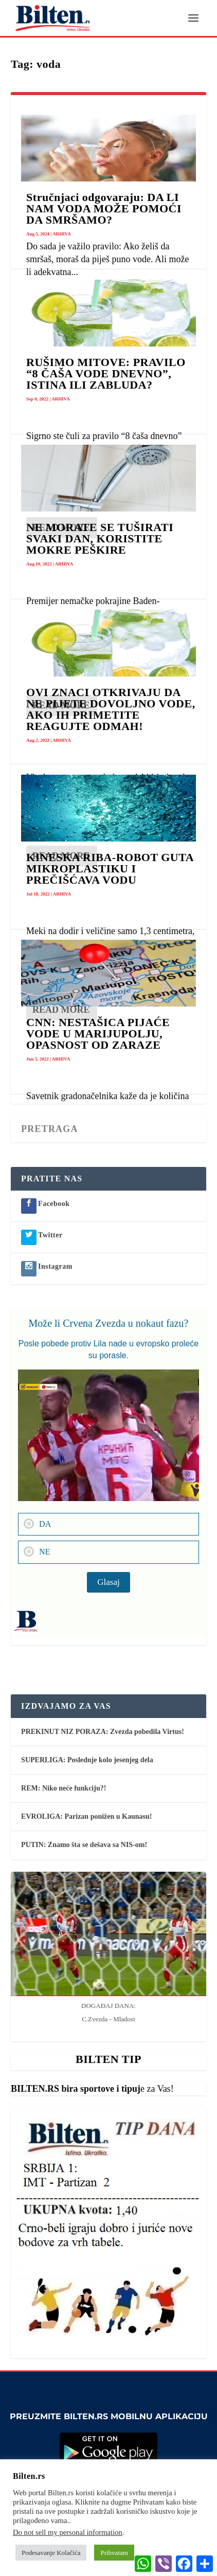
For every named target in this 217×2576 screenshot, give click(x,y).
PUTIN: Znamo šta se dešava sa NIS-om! (84, 1845)
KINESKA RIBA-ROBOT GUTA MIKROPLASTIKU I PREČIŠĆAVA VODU (109, 868)
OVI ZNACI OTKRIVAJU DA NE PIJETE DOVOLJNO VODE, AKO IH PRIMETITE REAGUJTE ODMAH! (110, 709)
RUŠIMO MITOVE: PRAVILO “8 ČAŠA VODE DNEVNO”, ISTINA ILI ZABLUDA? (106, 373)
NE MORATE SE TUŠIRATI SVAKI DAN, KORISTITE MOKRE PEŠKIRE (99, 538)
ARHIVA (61, 233)
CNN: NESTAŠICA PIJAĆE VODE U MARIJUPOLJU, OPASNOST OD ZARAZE (98, 1033)
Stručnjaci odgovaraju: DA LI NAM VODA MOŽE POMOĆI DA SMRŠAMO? (104, 208)
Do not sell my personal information (67, 2532)
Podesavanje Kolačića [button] (51, 2552)
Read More (61, 1009)
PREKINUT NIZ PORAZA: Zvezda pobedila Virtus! (102, 1731)
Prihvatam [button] (114, 2552)
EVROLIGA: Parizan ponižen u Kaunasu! (86, 1816)
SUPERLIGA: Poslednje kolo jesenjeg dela (87, 1760)
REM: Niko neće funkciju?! (63, 1788)
